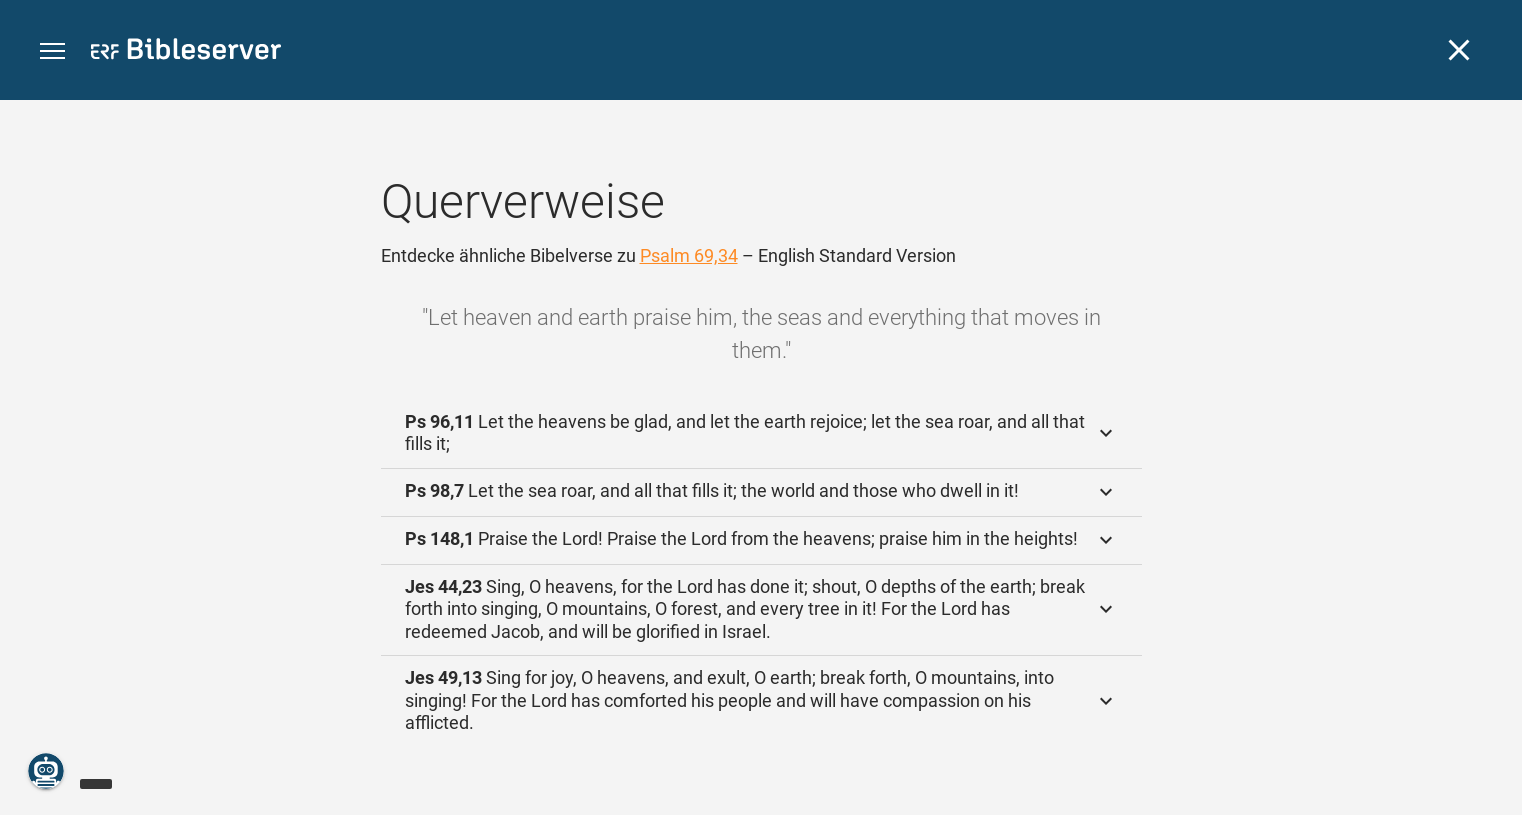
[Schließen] (1459, 50)
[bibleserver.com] (186, 52)
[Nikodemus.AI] (46, 771)
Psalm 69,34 (689, 255)
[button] (52, 51)
